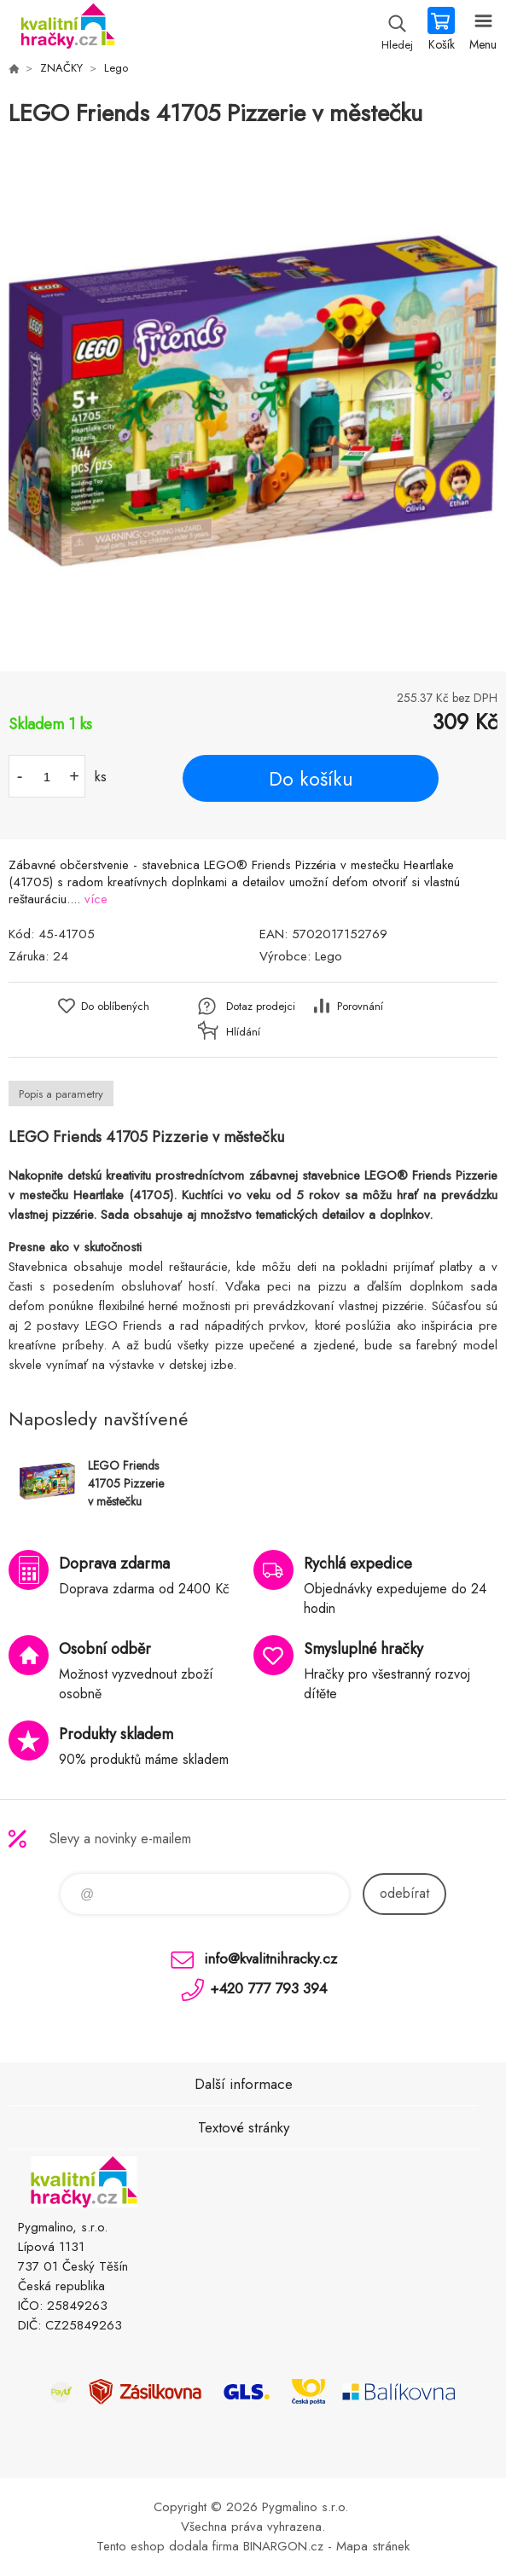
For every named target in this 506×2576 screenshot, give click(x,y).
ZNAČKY (61, 68)
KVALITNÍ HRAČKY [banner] (67, 30)
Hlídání (243, 1032)
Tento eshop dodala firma (167, 2546)
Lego (116, 68)
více (96, 899)
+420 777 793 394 (268, 1988)
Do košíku (311, 778)
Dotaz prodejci (260, 1006)
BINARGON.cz (283, 2546)
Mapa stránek (373, 2546)
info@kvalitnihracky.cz (270, 1958)
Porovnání (360, 1006)
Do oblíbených (115, 1006)
